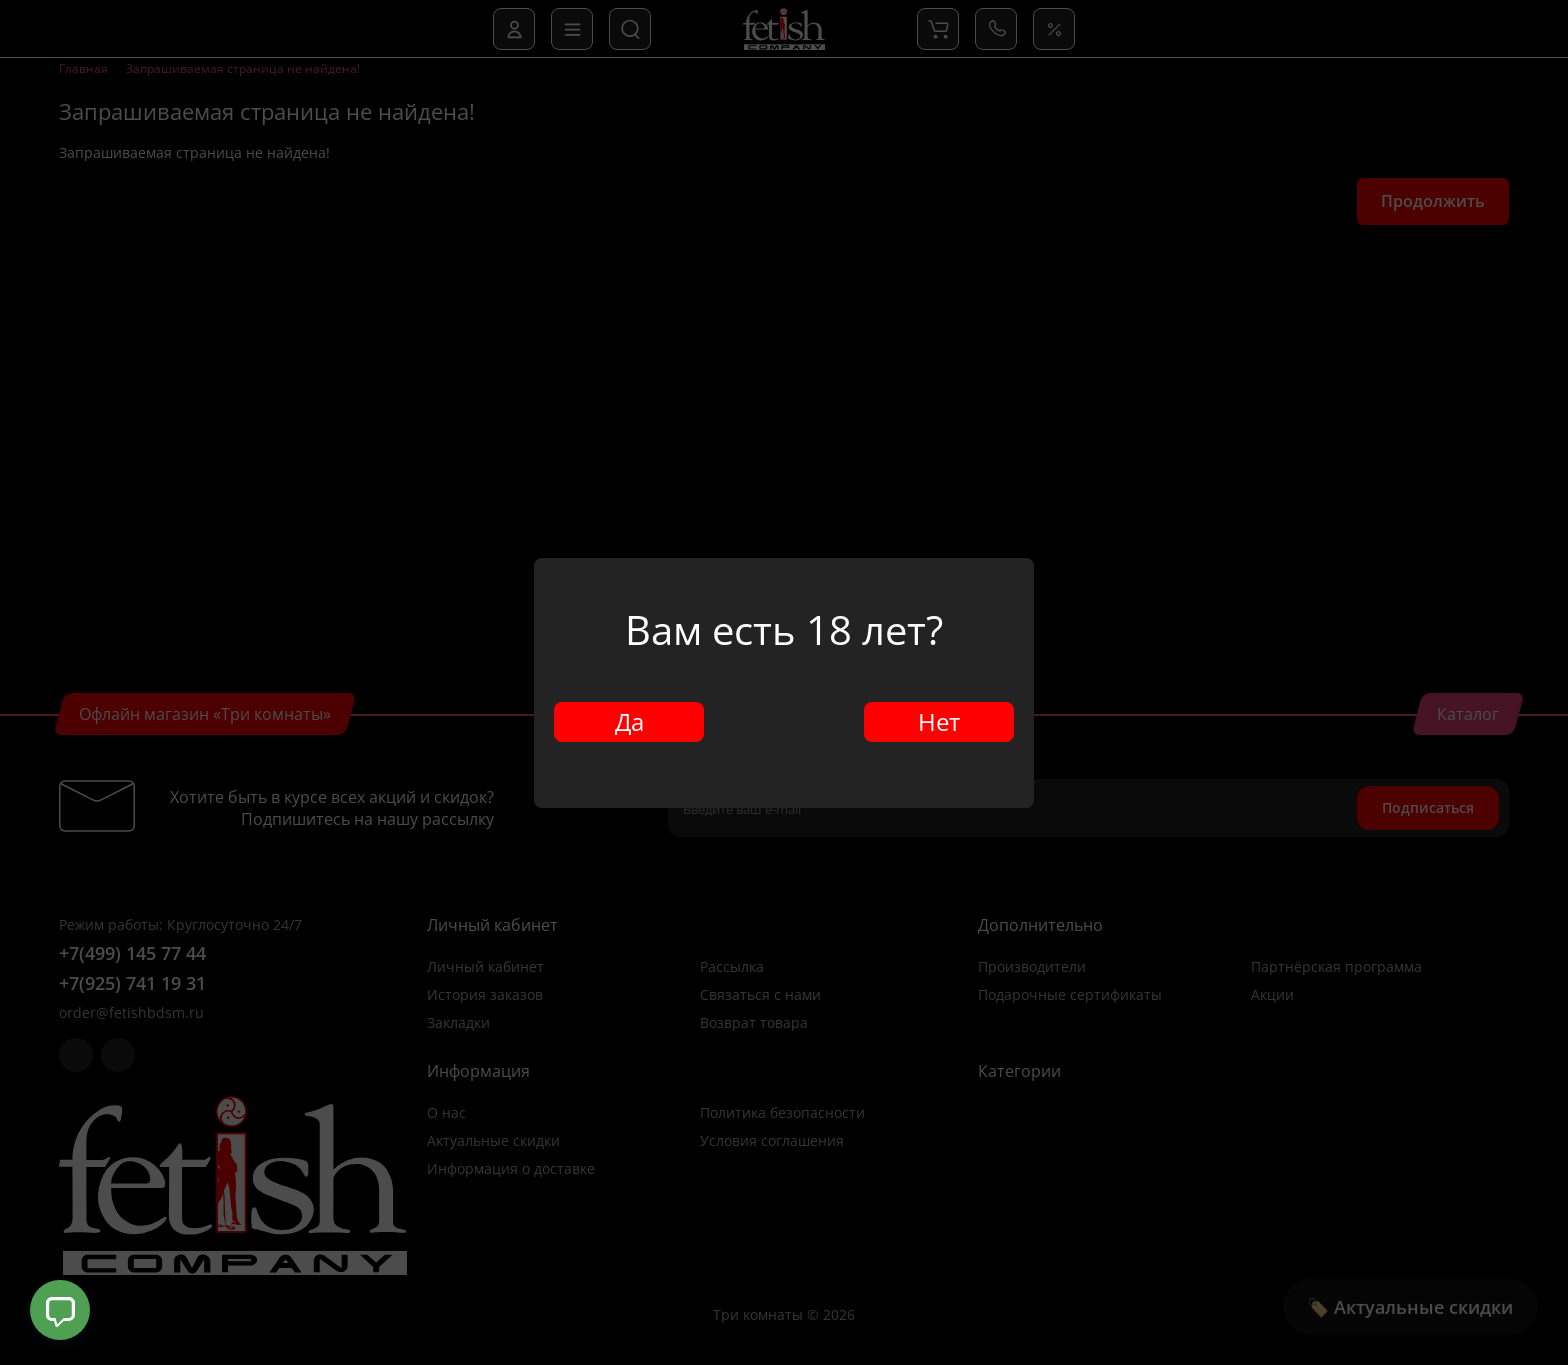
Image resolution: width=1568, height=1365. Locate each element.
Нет (939, 721)
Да (629, 721)
